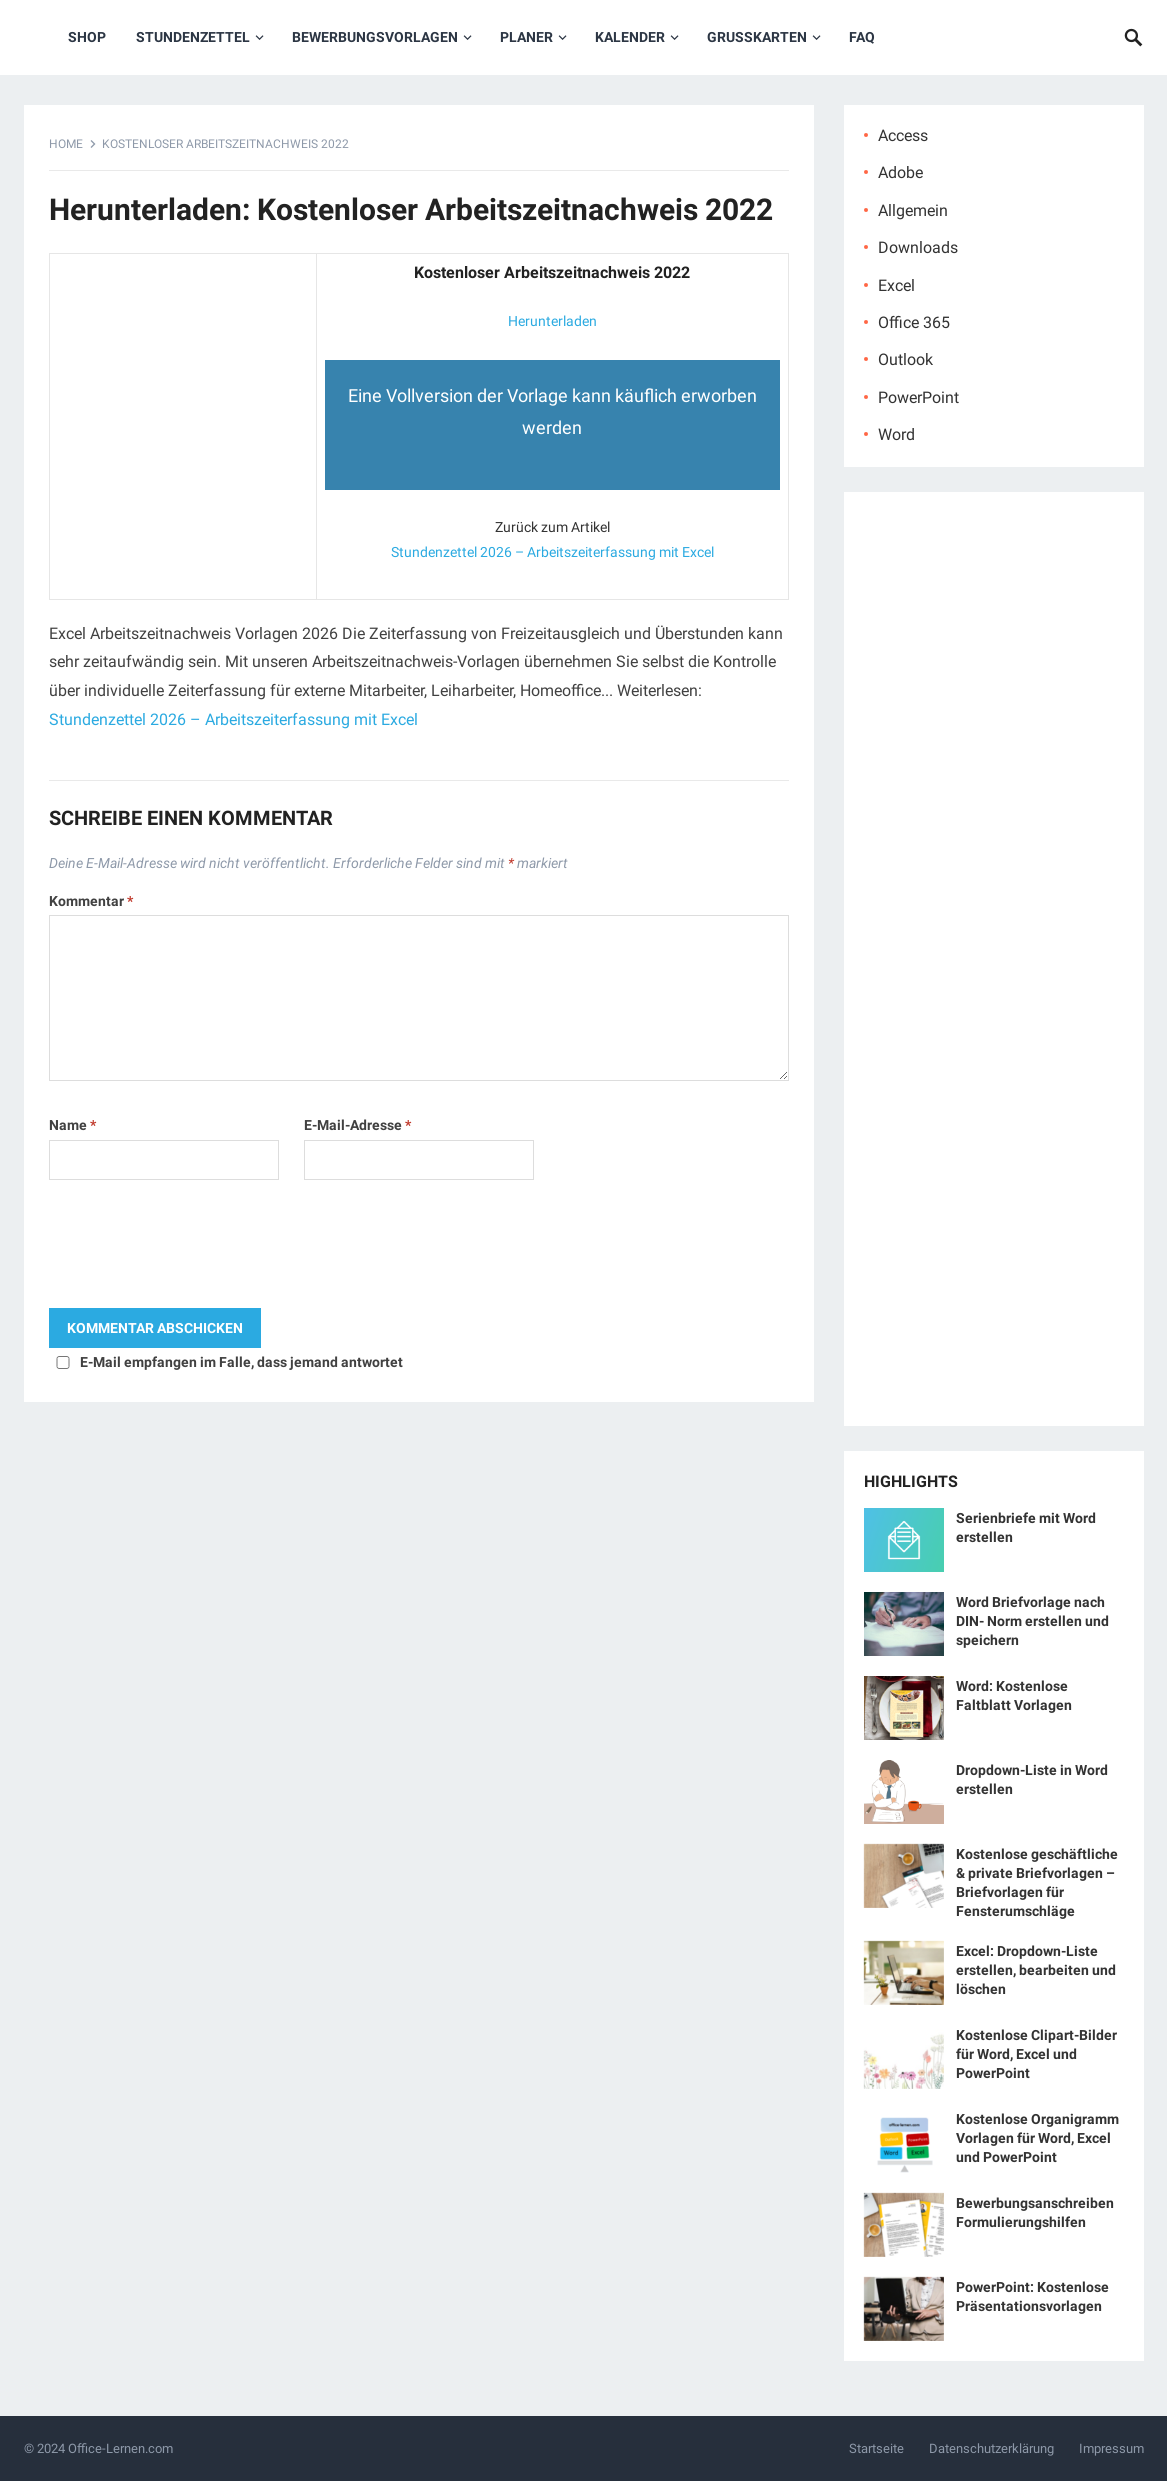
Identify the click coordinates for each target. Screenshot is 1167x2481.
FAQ (862, 37)
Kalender (630, 37)
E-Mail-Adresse (357, 1125)
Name (72, 1125)
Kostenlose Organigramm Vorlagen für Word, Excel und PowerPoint (1037, 2138)
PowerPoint (918, 397)
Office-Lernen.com (120, 2448)
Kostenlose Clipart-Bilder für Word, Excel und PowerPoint (1036, 2054)
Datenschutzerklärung (991, 2448)
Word (896, 434)
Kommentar (91, 901)
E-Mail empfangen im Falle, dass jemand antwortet (241, 1362)
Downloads (918, 247)
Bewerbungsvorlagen (375, 37)
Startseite (876, 2448)
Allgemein (913, 210)
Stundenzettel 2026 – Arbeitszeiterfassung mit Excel (552, 552)
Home (66, 144)
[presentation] (201, 1249)
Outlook (905, 359)
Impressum (1111, 2448)
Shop (87, 37)
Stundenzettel (193, 37)
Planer (526, 37)
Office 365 (914, 322)
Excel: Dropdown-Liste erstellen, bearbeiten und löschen (1036, 1970)
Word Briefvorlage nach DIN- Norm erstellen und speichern (1032, 1621)
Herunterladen (552, 321)
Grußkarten (757, 37)
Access (903, 135)
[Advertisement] (183, 387)
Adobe (900, 172)
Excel (896, 285)
